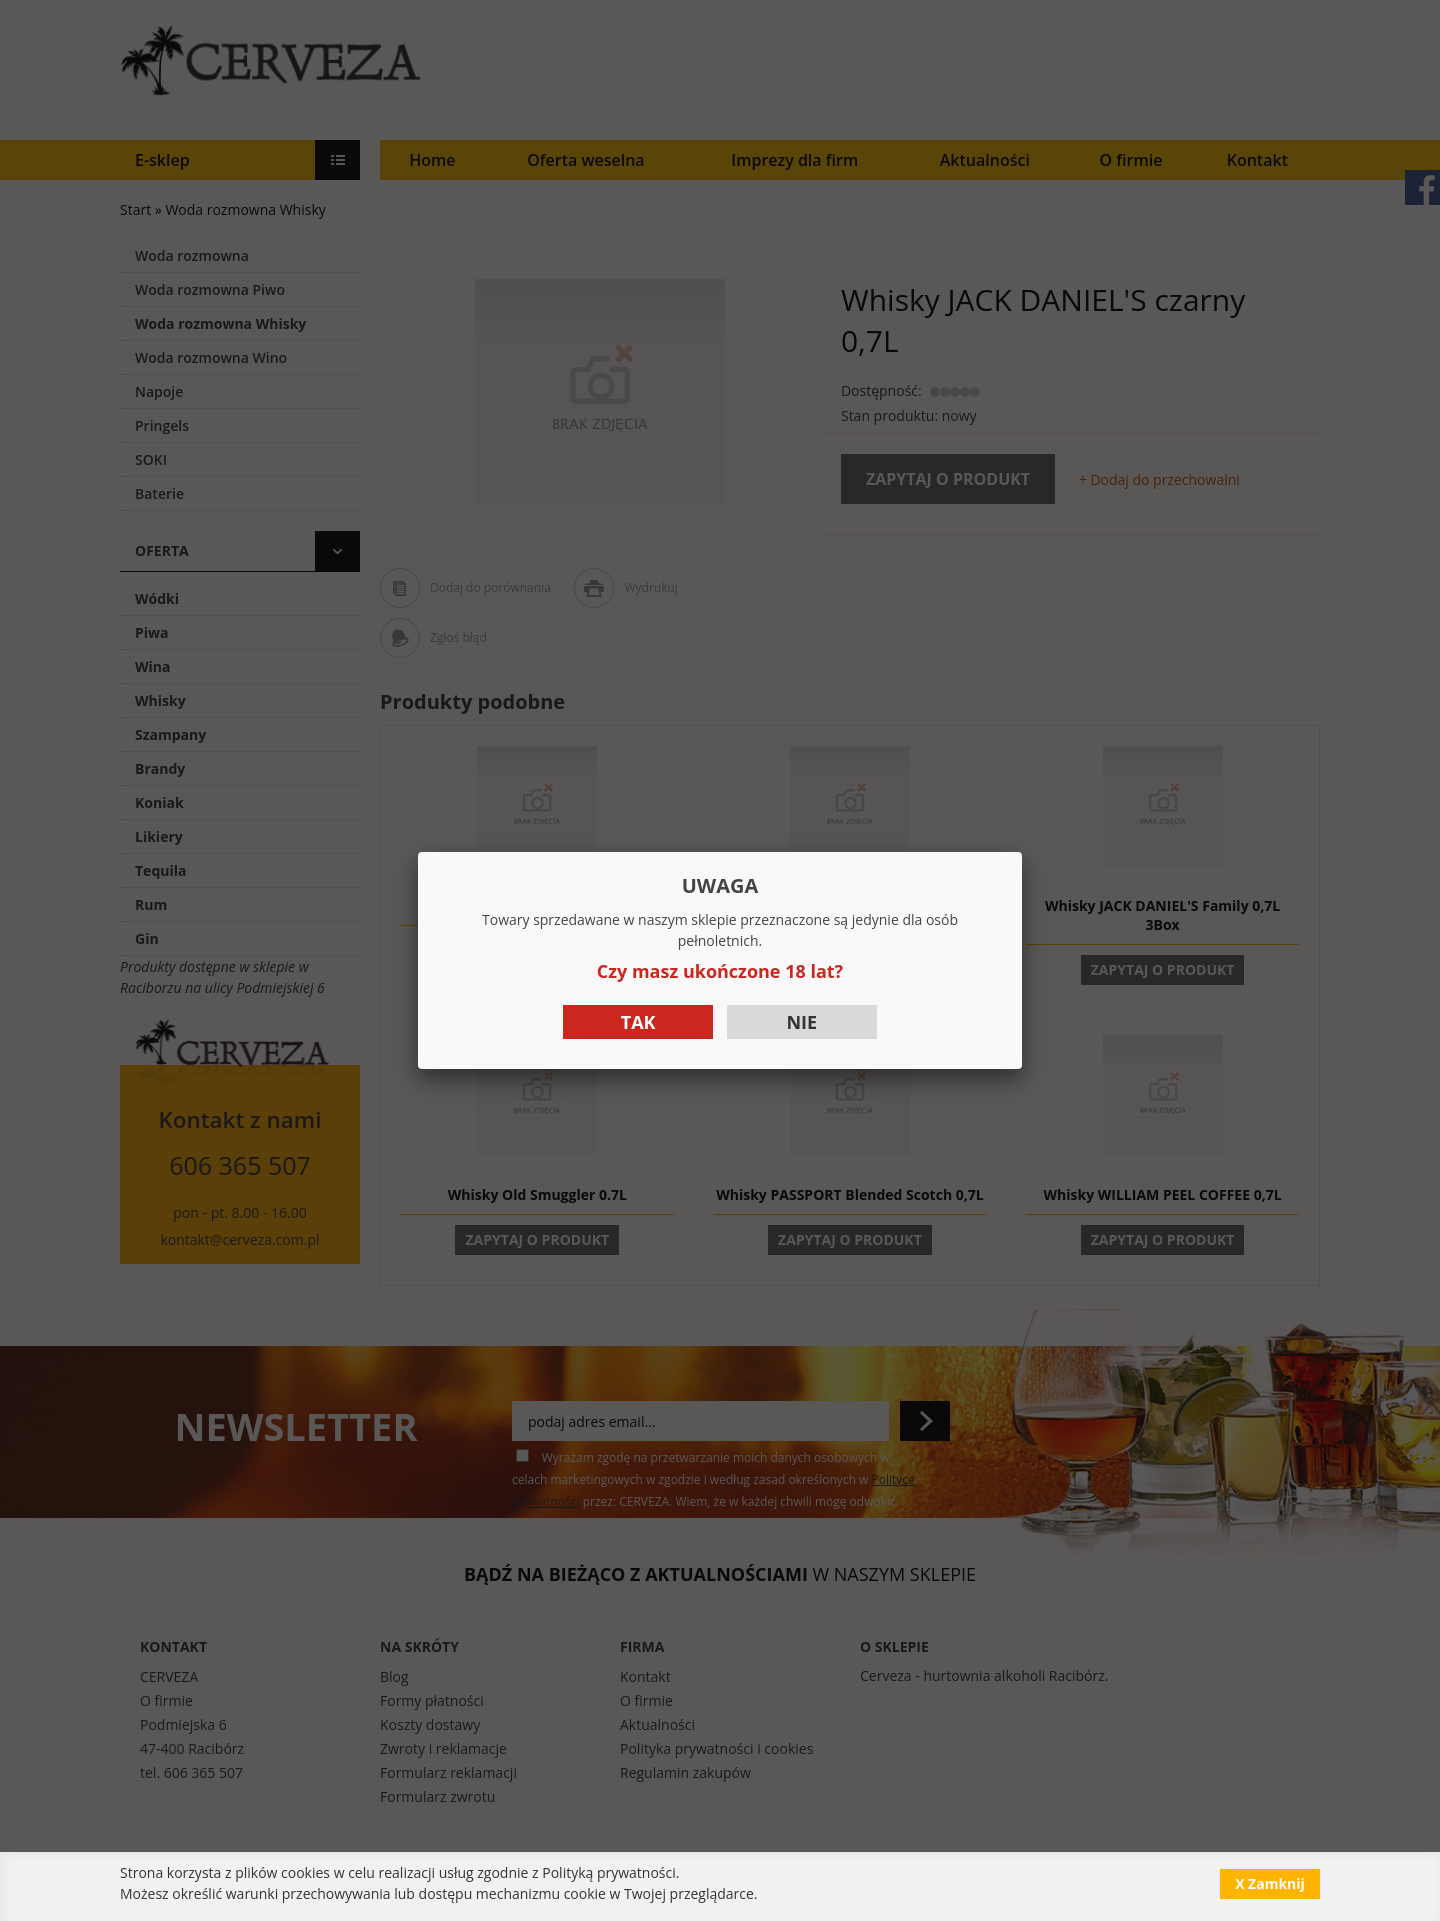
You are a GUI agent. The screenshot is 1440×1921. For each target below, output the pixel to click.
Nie (801, 1022)
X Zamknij (1270, 1883)
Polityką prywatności (609, 1872)
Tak (638, 1022)
